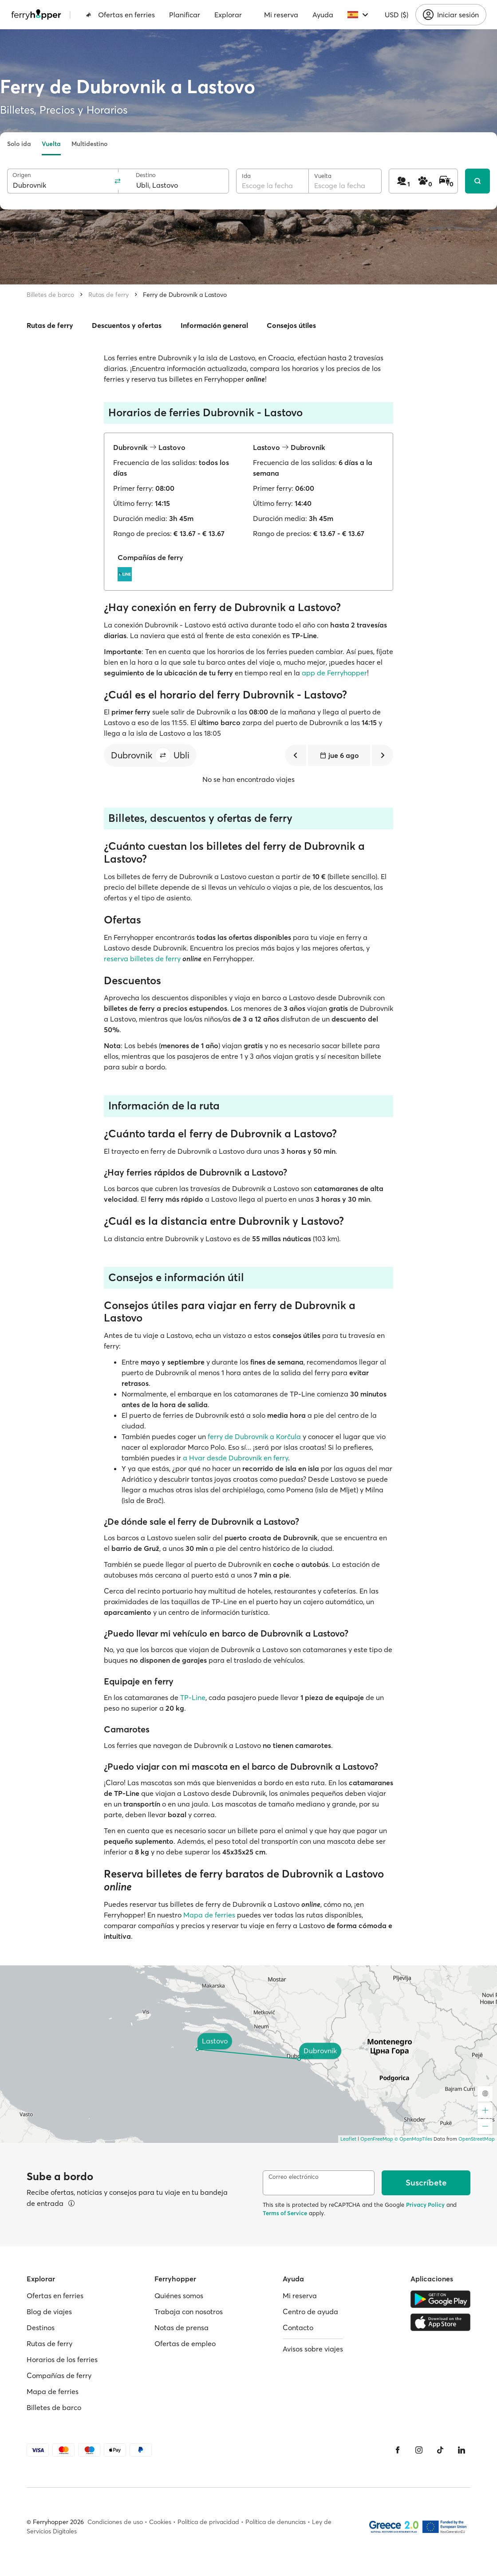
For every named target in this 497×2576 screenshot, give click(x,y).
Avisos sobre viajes (313, 2348)
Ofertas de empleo (185, 2343)
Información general (214, 325)
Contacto (298, 2327)
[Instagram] (419, 2450)
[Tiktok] (440, 2450)
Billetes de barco (50, 295)
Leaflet (348, 2139)
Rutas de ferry (108, 295)
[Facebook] (397, 2450)
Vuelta (51, 144)
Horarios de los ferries (62, 2359)
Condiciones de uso (115, 2522)
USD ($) (396, 14)
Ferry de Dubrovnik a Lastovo (185, 295)
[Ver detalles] (71, 2203)
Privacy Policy (425, 2204)
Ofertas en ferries (120, 14)
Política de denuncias (275, 2522)
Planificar (184, 14)
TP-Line (192, 1697)
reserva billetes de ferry (142, 958)
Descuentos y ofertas (127, 325)
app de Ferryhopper (334, 672)
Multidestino (89, 144)
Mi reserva (281, 14)
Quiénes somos (178, 2295)
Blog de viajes (49, 2311)
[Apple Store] (440, 2322)
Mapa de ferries (209, 1914)
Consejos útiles (291, 325)
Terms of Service (285, 2213)
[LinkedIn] (461, 2450)
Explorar (228, 14)
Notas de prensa (181, 2327)
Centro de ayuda (310, 2311)
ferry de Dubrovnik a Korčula (254, 1436)
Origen (21, 175)
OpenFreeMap (376, 2139)
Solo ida (19, 144)
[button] (163, 755)
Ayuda (322, 14)
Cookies (160, 2522)
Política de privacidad (208, 2522)
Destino (146, 175)
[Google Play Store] (440, 2299)
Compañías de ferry (59, 2375)
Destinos (41, 2327)
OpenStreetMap (476, 2139)
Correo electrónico (293, 2177)
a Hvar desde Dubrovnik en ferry (235, 1457)
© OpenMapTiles (413, 2139)
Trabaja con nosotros (188, 2311)
